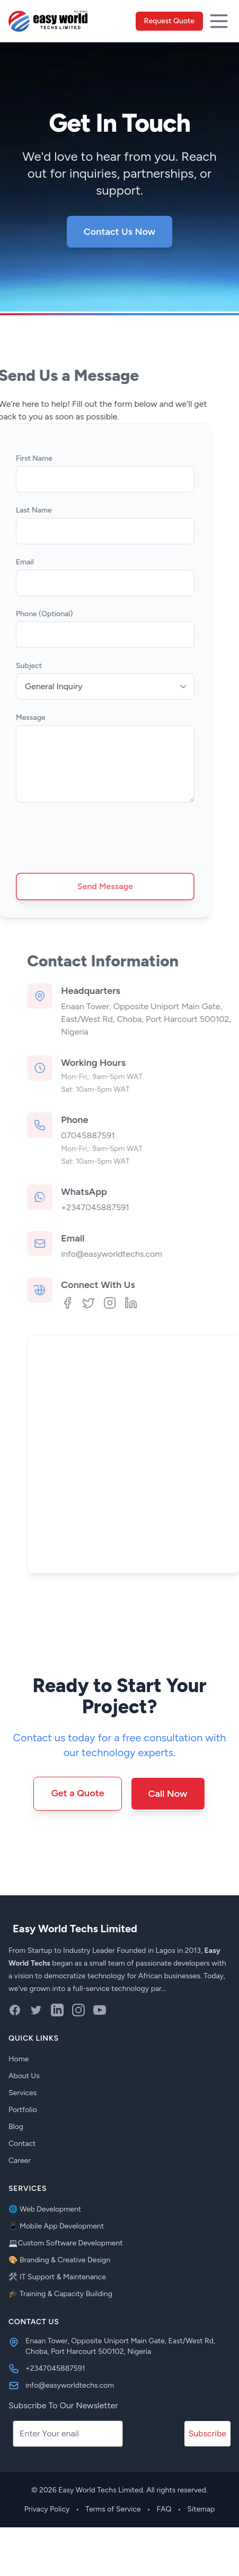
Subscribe (207, 2433)
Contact (22, 2143)
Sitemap (201, 2509)
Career (19, 2160)
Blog (15, 2126)
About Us (24, 2075)
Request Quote (169, 20)
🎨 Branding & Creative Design (59, 2259)
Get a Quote (77, 1793)
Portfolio (22, 2109)
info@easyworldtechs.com (141, 1254)
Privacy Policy (47, 2509)
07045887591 (118, 1135)
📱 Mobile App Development (56, 2226)
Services (22, 2092)
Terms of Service (113, 2509)
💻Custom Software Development (65, 2243)
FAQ (164, 2509)
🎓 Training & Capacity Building (60, 2293)
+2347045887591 (125, 1207)
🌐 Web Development (44, 2209)
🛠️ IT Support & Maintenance (57, 2276)
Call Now (168, 1793)
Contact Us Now (119, 231)
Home (18, 2058)
